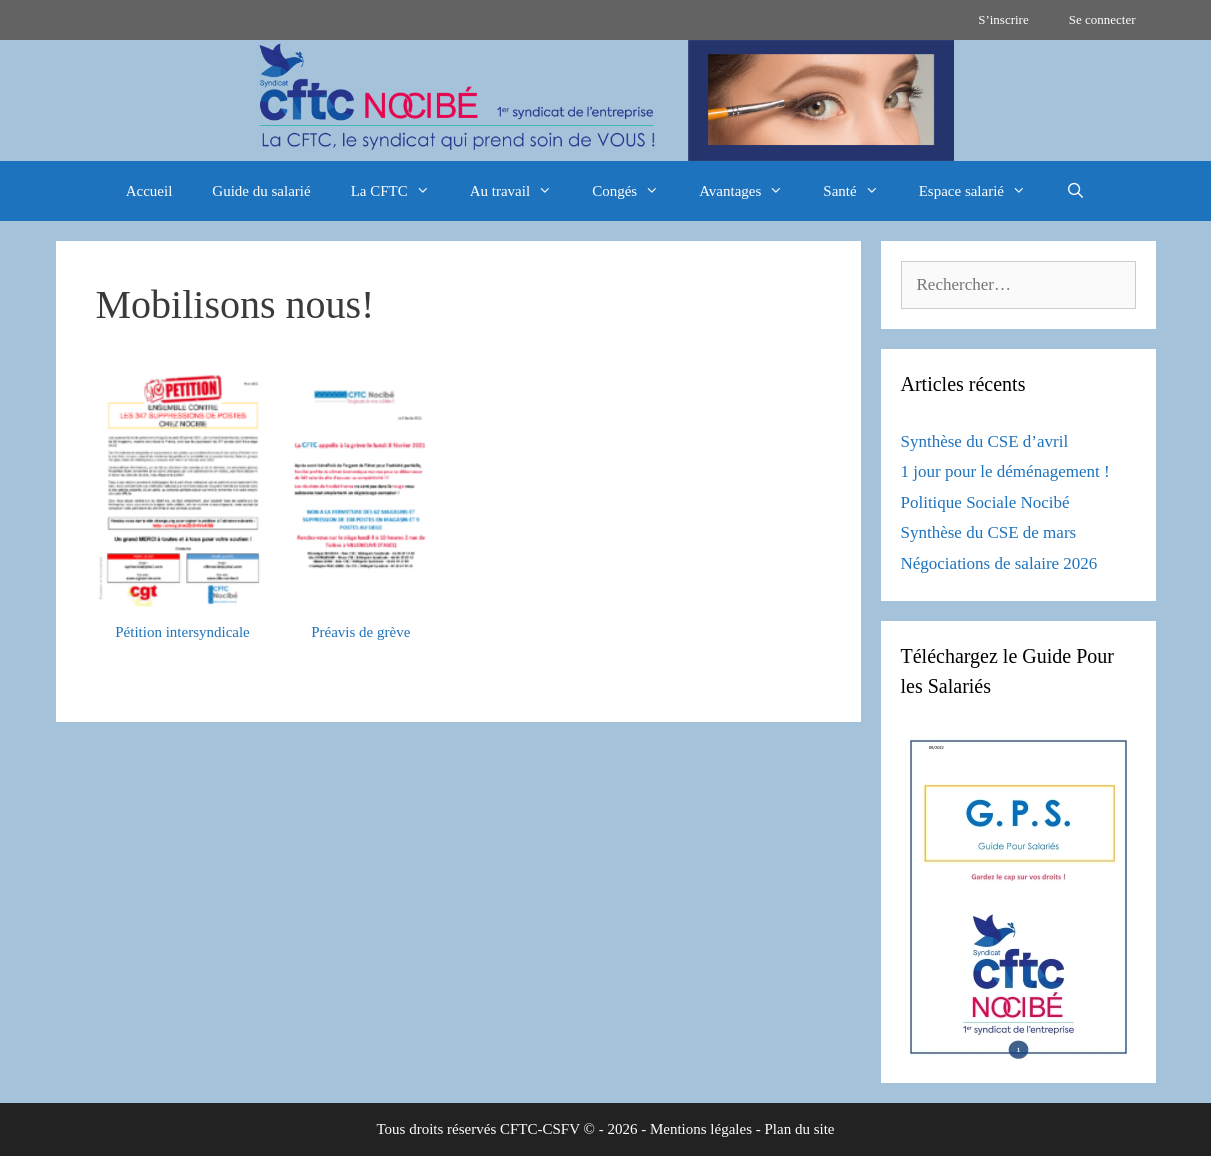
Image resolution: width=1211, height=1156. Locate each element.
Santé (860, 191)
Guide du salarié (261, 191)
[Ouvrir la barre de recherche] (1075, 191)
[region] (605, 100)
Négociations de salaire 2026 (999, 563)
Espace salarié (982, 191)
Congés (635, 191)
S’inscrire (1003, 19)
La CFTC (400, 191)
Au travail (521, 191)
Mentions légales (701, 1129)
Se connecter (1102, 19)
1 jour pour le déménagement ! (1005, 471)
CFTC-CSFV (540, 1129)
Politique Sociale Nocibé (985, 502)
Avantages (751, 191)
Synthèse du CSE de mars (989, 532)
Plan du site (800, 1129)
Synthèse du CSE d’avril (985, 441)
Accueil (149, 191)
